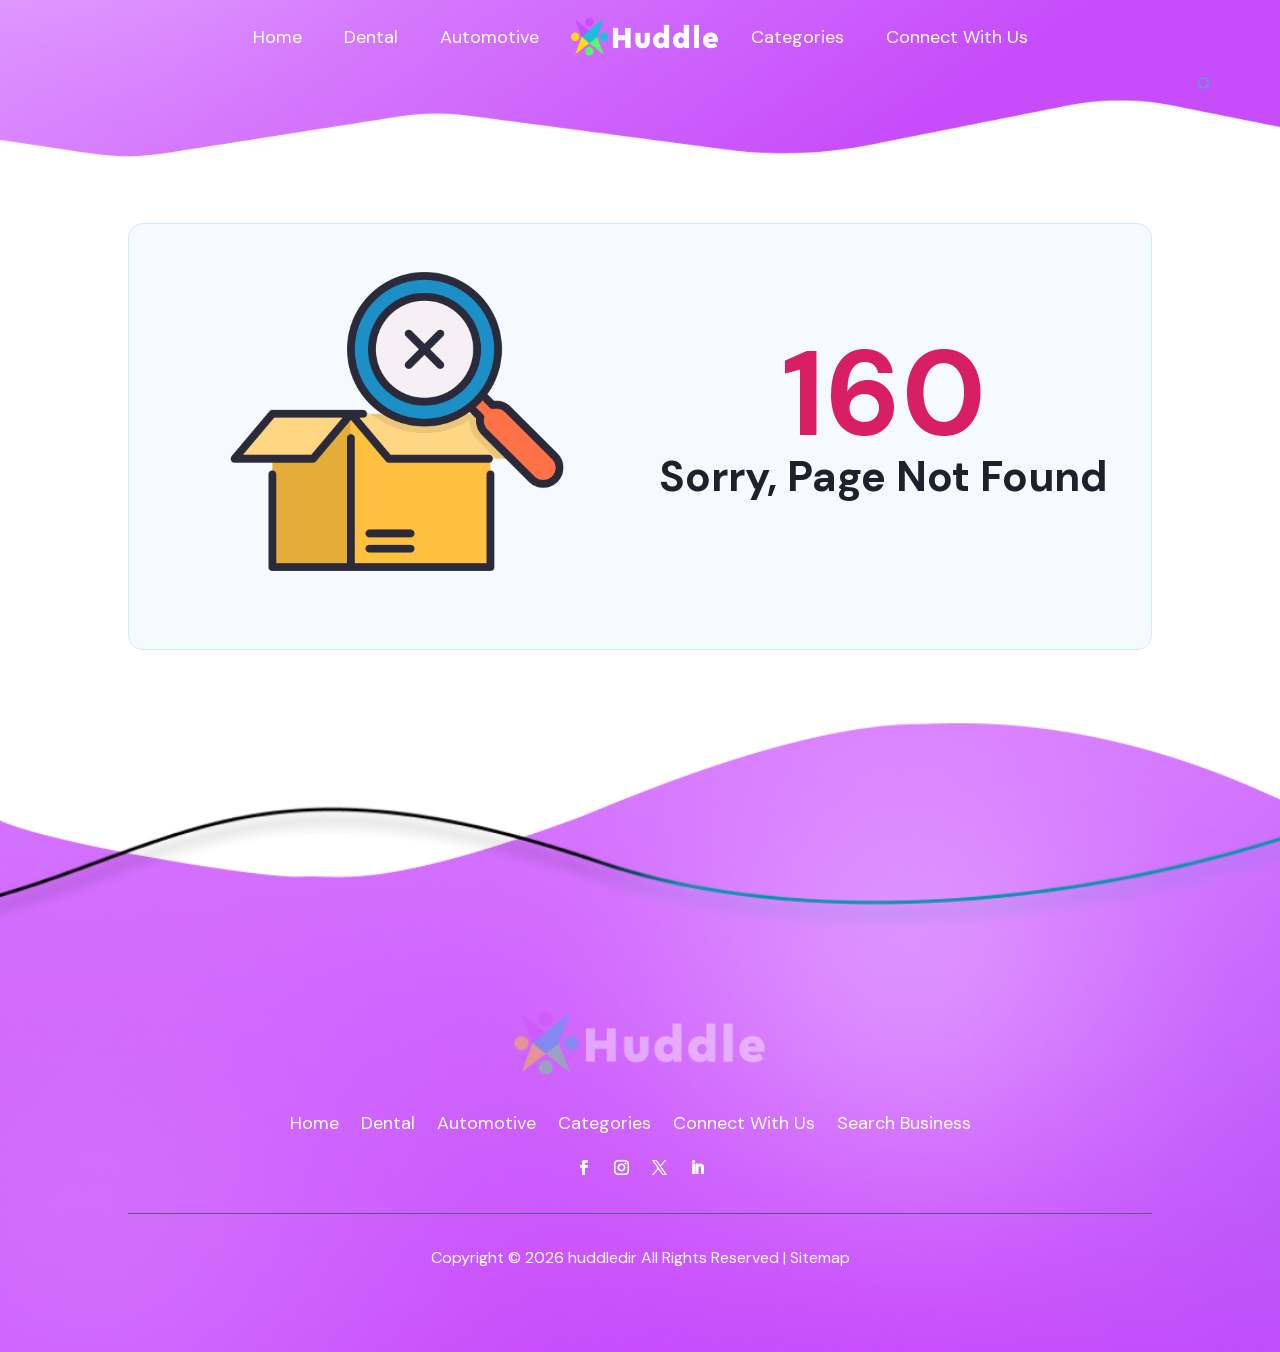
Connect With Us (957, 37)
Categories (797, 37)
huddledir (602, 1257)
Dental (371, 37)
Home (277, 37)
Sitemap (820, 1257)
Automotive (489, 37)
